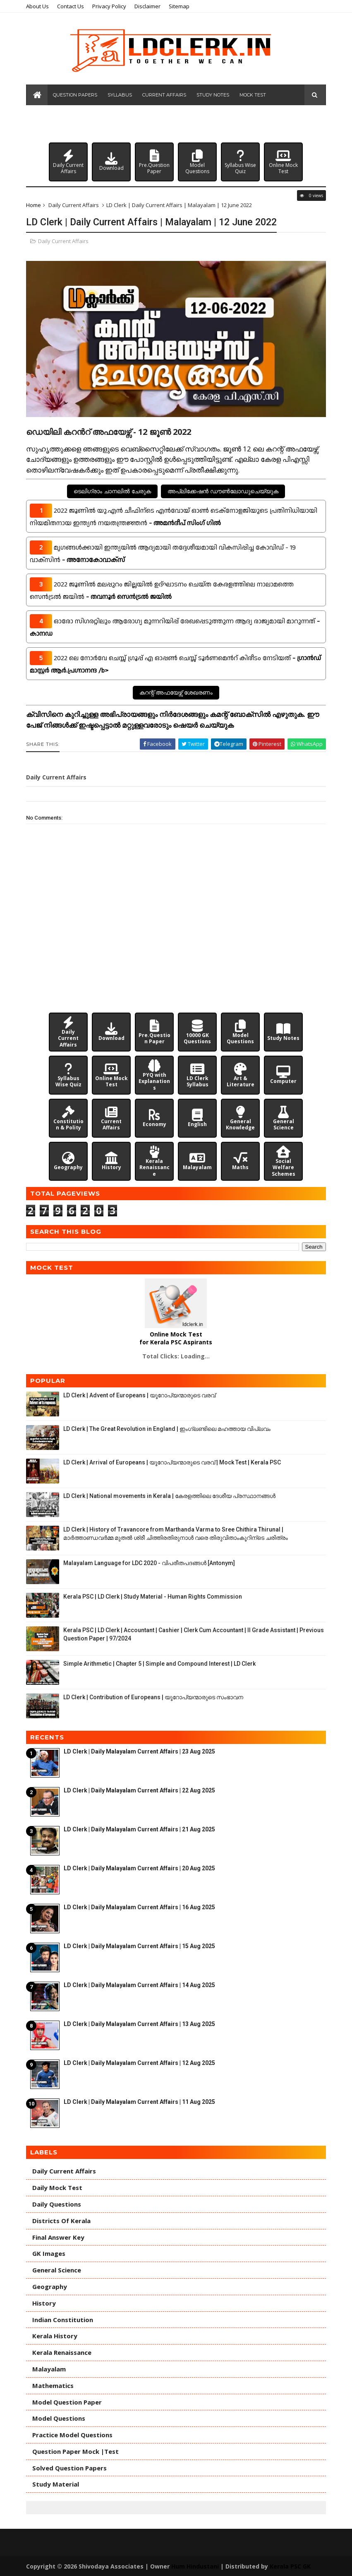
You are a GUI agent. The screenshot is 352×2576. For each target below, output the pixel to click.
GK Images (54, 2252)
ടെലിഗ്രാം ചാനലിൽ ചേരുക (112, 490)
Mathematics (58, 2385)
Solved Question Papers (75, 2467)
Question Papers (79, 99)
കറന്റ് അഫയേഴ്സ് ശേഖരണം (176, 692)
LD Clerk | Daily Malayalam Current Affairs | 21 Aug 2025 (144, 1828)
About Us (42, 6)
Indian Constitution (68, 2319)
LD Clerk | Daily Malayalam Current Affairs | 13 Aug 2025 (144, 2023)
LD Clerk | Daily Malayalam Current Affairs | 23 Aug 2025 (144, 1750)
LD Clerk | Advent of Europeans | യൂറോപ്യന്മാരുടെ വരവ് (145, 1394)
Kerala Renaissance (67, 2351)
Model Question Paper (72, 2401)
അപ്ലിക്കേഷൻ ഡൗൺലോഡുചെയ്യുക (223, 490)
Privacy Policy (115, 6)
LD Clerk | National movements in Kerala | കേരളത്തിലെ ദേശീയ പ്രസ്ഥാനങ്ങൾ (175, 1495)
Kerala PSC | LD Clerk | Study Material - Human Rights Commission (158, 1595)
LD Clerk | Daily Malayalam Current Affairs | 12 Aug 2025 (144, 2062)
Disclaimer (153, 6)
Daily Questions (62, 2203)
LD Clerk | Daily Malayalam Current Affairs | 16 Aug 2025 (144, 1906)
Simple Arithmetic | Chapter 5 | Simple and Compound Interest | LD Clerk (165, 1662)
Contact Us (75, 6)
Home (38, 209)
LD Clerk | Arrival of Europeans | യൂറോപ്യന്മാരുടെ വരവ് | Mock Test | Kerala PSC (177, 1461)
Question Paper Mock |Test (81, 2450)
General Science (62, 2269)
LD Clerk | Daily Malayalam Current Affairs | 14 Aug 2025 (144, 1984)
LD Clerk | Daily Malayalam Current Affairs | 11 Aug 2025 (144, 2101)
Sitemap (184, 6)
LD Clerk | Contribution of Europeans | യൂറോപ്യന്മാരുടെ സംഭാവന (159, 1696)
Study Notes (217, 99)
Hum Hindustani (200, 2565)
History (49, 2302)
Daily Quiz (104, 120)
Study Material (61, 2484)
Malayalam (54, 2368)
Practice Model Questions (78, 2434)
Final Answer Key (64, 2236)
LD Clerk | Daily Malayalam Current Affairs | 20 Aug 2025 (144, 1867)
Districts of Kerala (67, 2220)
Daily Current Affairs (79, 209)
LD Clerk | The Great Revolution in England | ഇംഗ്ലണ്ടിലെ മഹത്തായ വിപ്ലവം (172, 1428)
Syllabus (124, 99)
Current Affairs (169, 99)
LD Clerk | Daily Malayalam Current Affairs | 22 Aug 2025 (144, 1789)
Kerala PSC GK (295, 2565)
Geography (55, 2286)
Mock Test (257, 99)
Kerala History (60, 2335)
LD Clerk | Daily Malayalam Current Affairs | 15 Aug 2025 (144, 1945)
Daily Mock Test (63, 2187)
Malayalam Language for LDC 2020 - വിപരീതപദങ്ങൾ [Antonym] (154, 1562)
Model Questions (58, 120)
